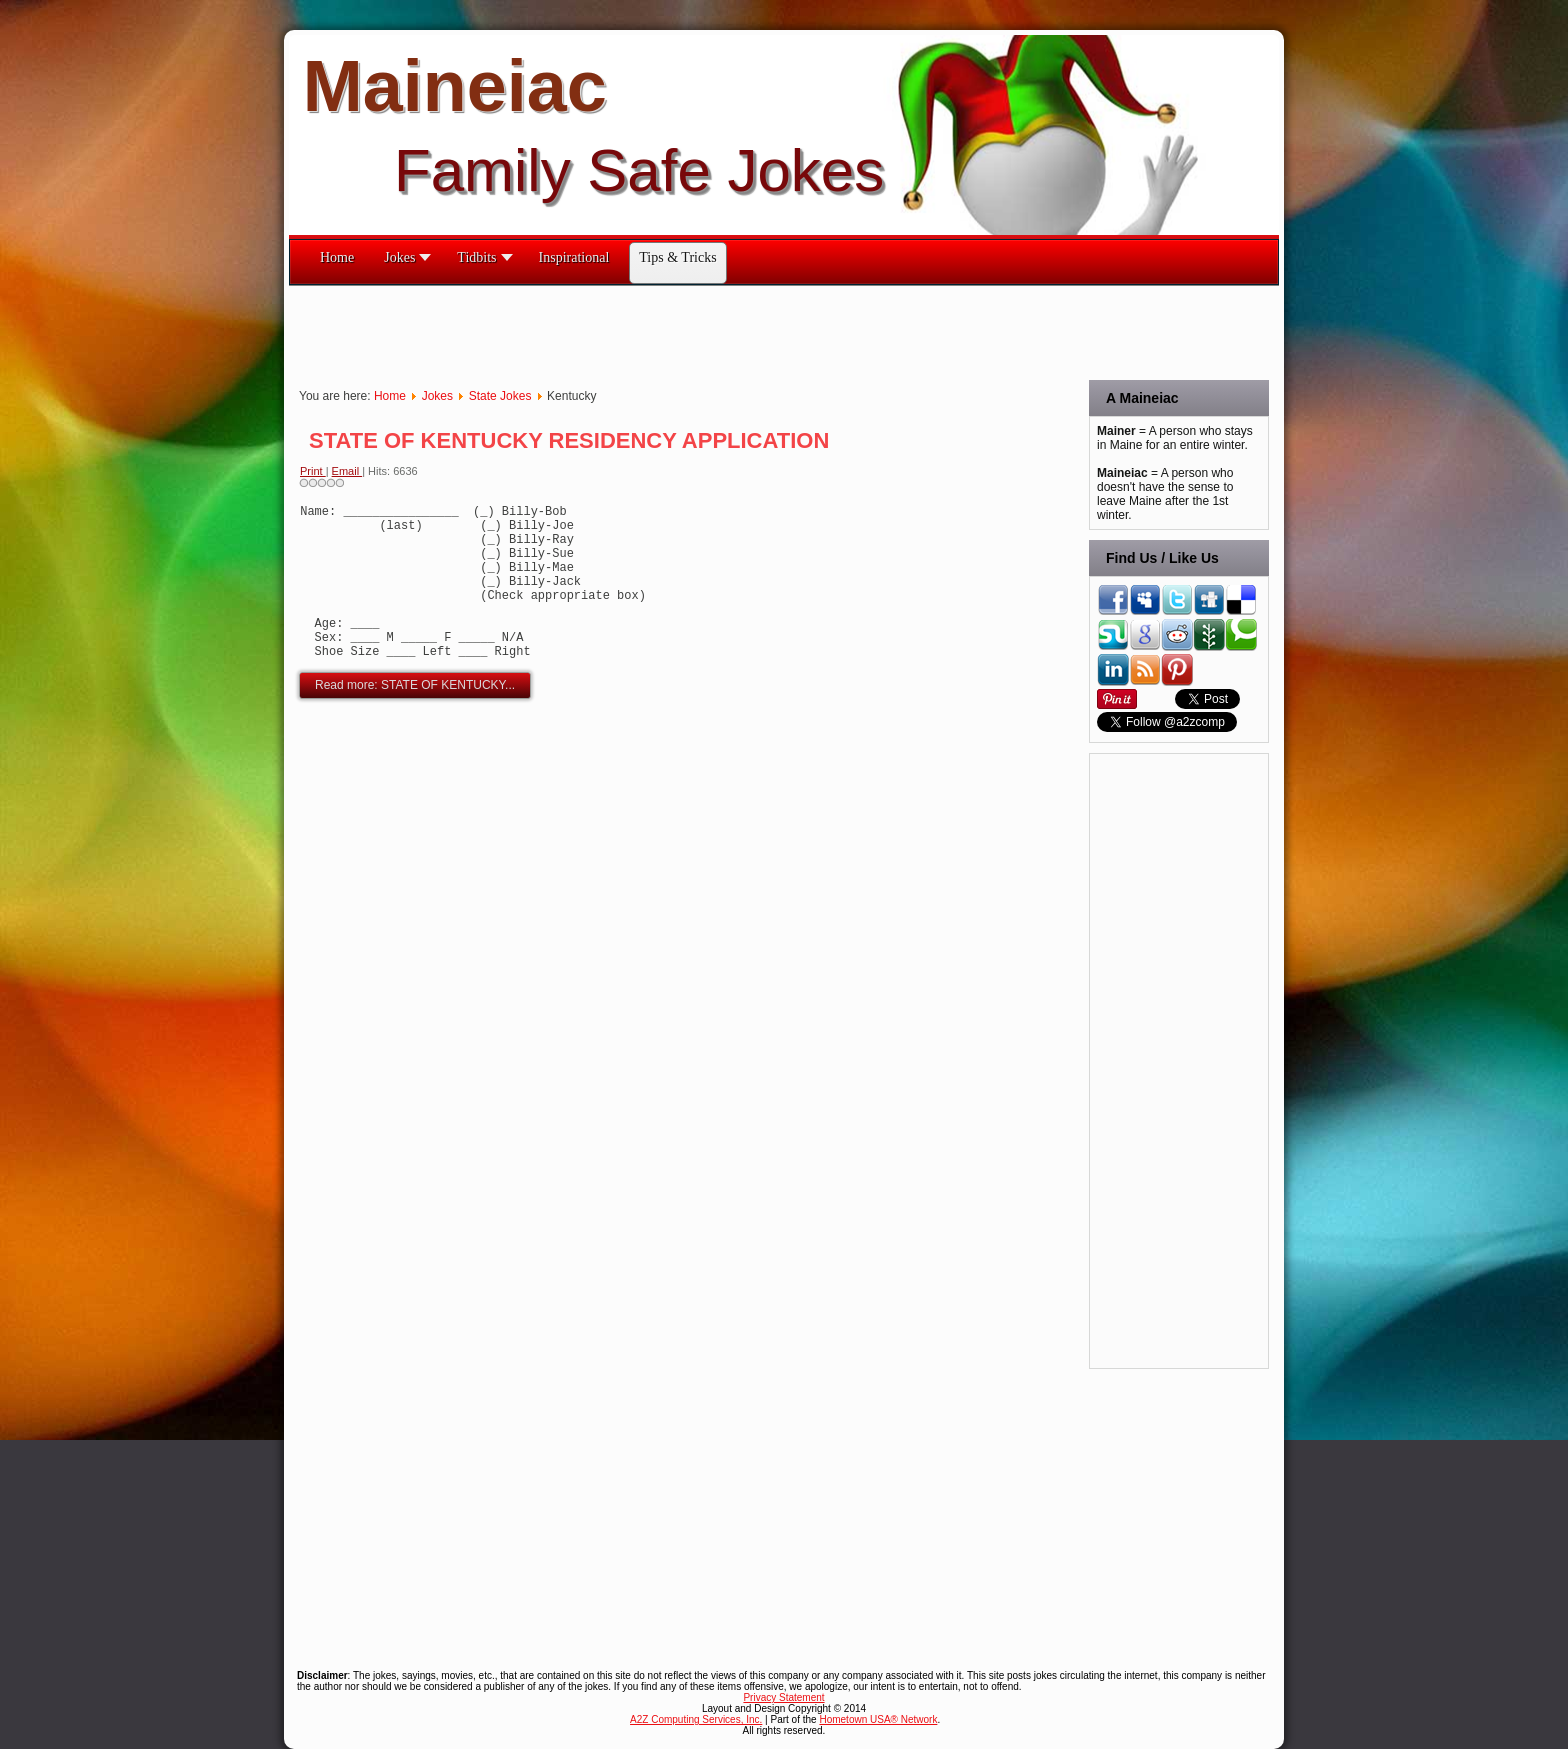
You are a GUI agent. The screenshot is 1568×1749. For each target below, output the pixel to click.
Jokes (437, 396)
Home (390, 396)
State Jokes (500, 396)
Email (347, 471)
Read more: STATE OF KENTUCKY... (415, 718)
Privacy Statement (783, 1697)
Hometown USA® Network (878, 1719)
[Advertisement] (653, 331)
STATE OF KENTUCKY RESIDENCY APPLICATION (569, 440)
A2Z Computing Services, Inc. (696, 1719)
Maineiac (455, 86)
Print (313, 471)
